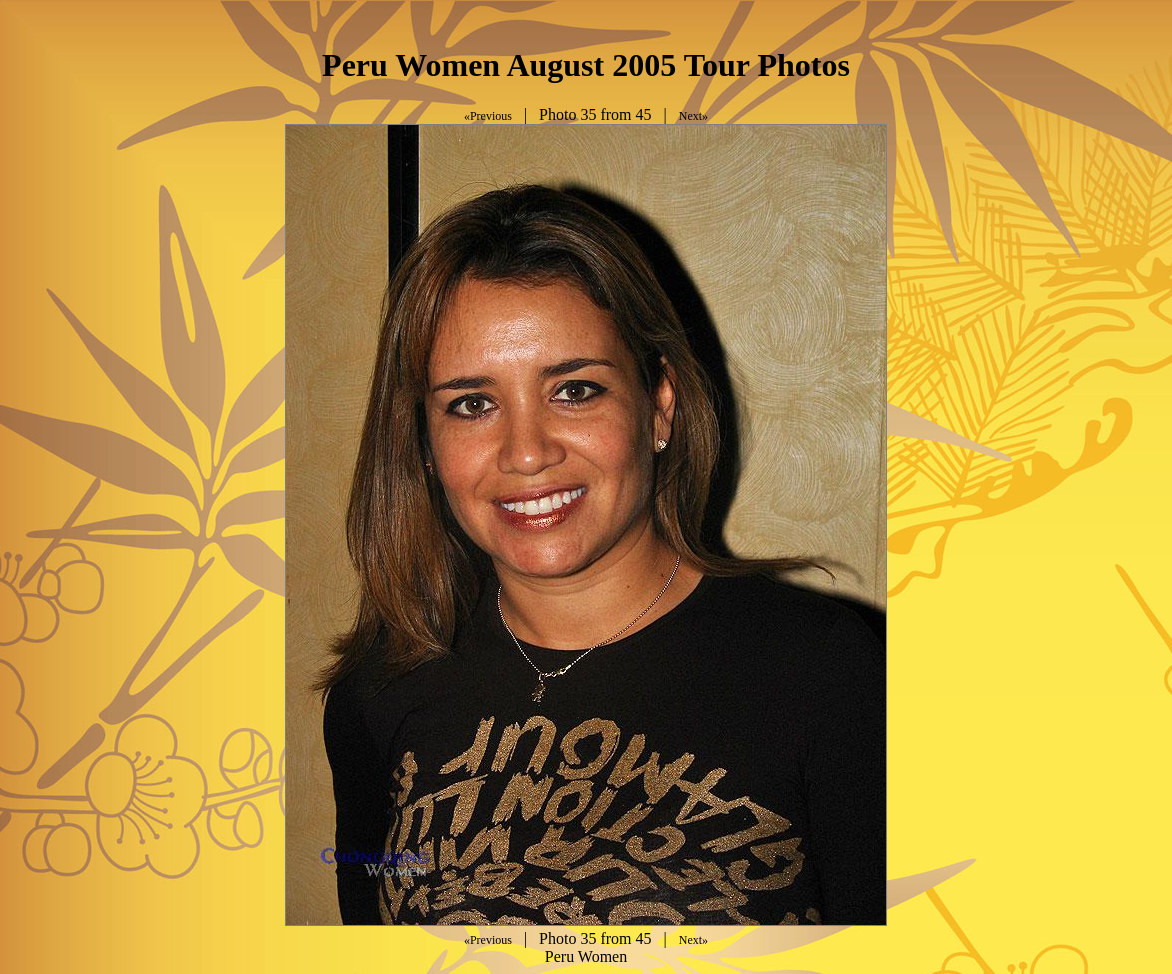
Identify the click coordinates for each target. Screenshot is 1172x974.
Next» (693, 116)
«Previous (488, 116)
